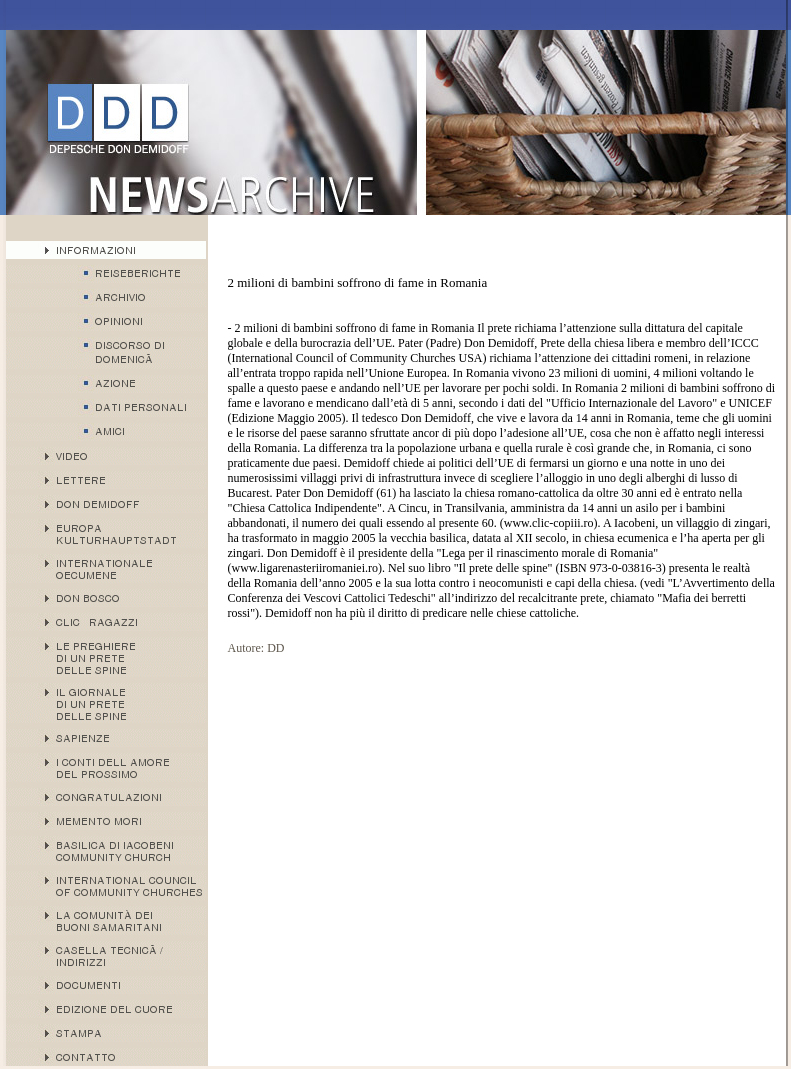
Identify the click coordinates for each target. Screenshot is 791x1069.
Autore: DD (256, 648)
